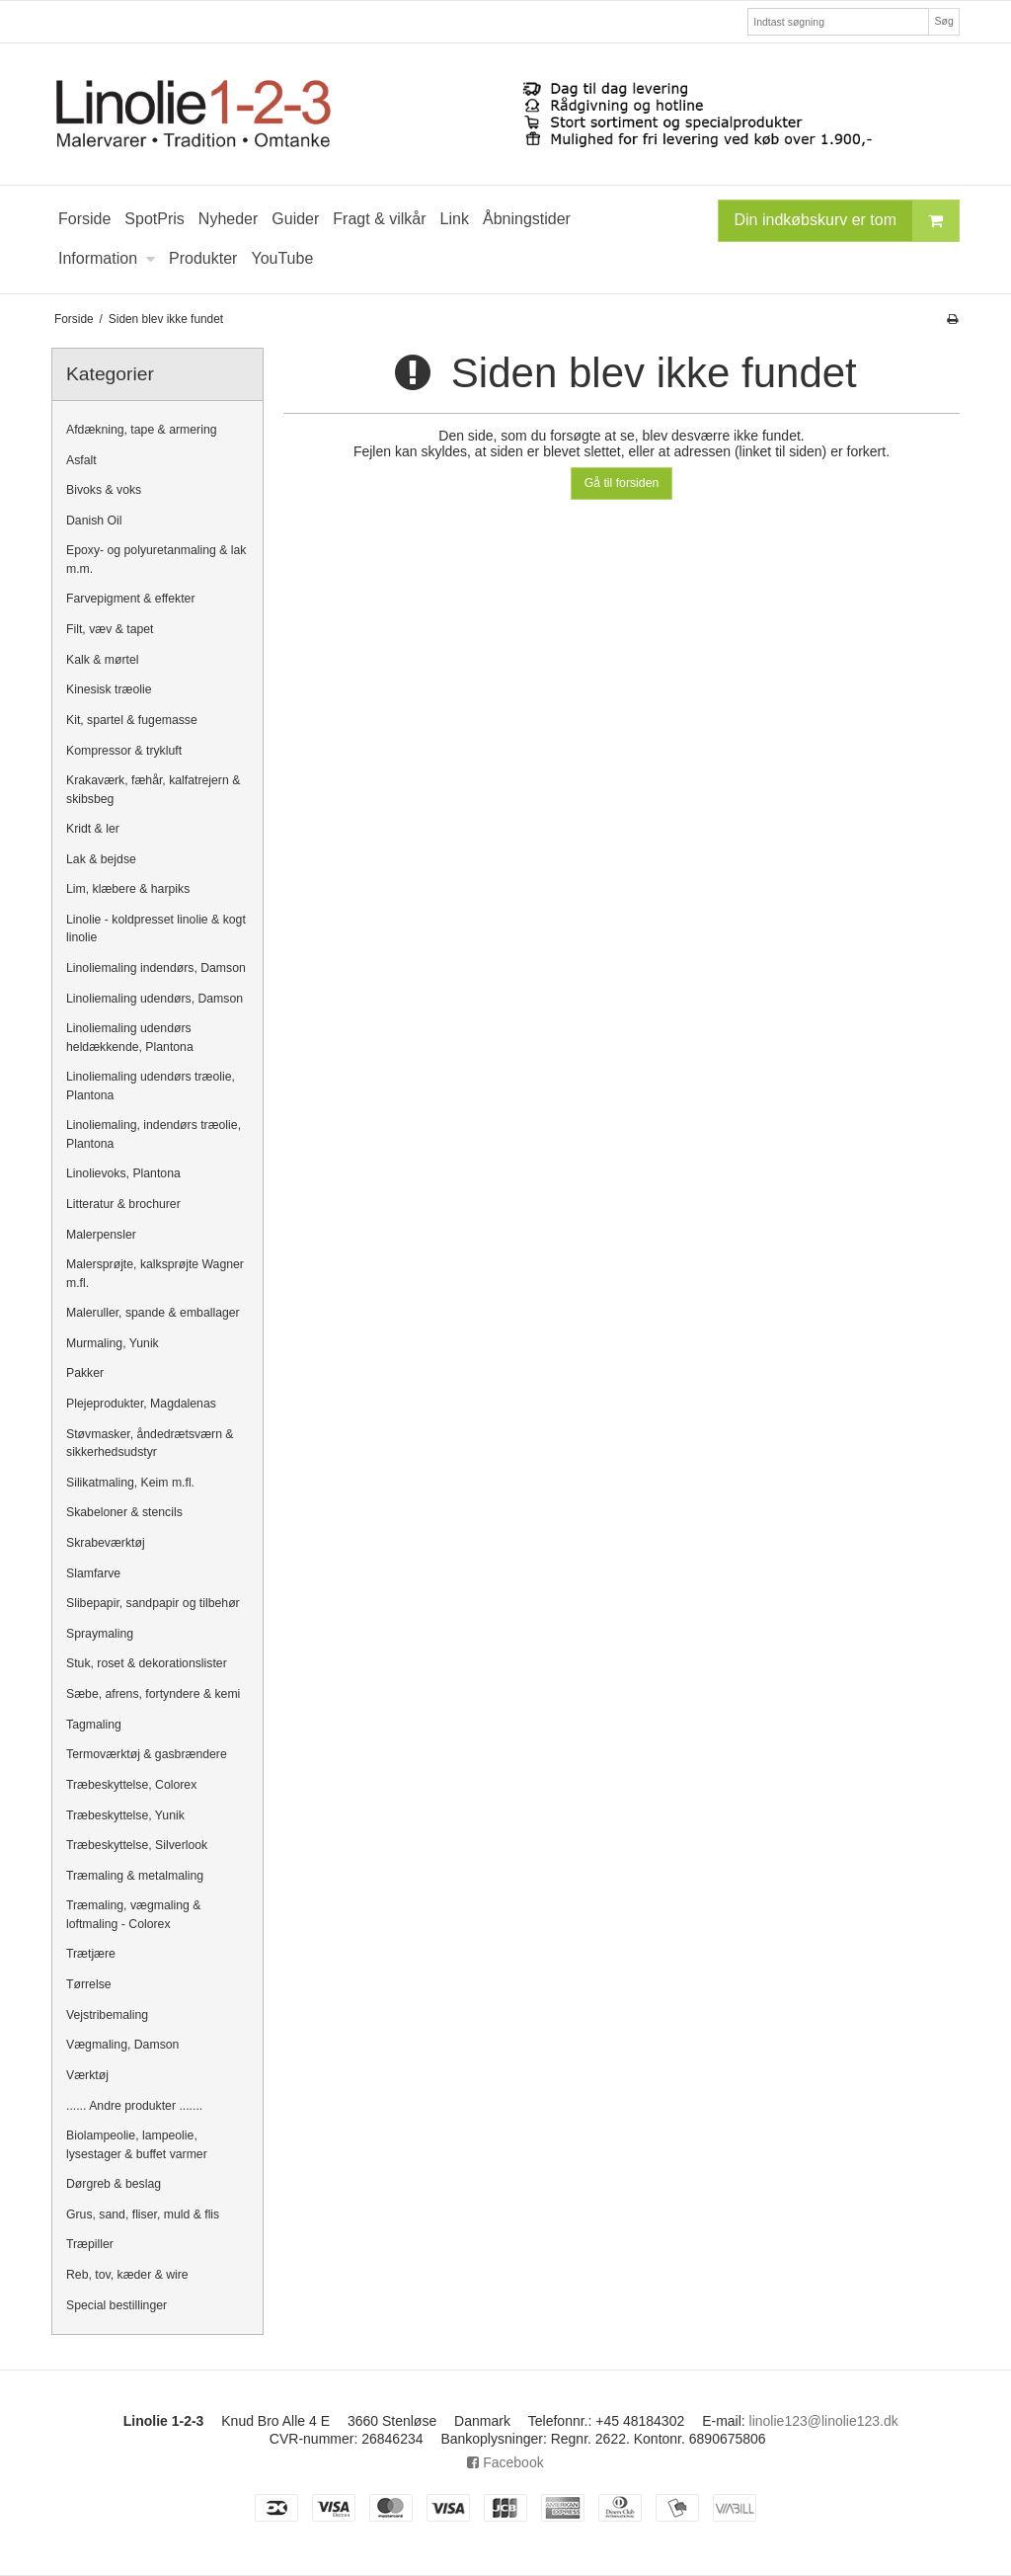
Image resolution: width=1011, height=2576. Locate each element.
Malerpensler (101, 1235)
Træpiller (90, 2244)
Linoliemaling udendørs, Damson (154, 999)
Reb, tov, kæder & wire (127, 2275)
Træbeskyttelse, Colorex (131, 1785)
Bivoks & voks (103, 490)
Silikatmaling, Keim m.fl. (130, 1482)
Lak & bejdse (101, 859)
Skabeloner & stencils (124, 1512)
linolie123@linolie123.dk (823, 2421)
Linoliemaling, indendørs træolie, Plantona (153, 1134)
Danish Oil (94, 520)
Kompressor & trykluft (124, 751)
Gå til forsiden (622, 483)
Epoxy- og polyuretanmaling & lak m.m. (156, 559)
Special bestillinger (116, 2305)
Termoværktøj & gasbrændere (146, 1754)
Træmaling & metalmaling (134, 1876)
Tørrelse (89, 1984)
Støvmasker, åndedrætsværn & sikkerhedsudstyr (150, 1443)
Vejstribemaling (107, 2015)
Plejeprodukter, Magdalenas (141, 1403)
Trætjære (91, 1954)
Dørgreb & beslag (113, 2184)
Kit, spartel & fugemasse (131, 720)
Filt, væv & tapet (110, 629)
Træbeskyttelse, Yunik (125, 1815)
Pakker (85, 1373)
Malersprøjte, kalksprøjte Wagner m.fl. (155, 1273)
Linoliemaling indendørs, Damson (156, 968)
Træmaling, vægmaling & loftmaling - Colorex (133, 1914)
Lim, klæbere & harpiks (128, 889)
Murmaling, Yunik (112, 1343)
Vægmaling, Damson (122, 2045)
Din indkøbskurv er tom (847, 221)
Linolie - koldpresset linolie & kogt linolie (156, 928)
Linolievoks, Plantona (123, 1173)
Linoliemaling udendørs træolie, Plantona (150, 1085)
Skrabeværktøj (105, 1543)
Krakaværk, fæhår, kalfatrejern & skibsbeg (153, 789)
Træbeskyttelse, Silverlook (136, 1845)
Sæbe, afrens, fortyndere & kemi (153, 1694)
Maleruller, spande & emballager (153, 1313)
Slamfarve (93, 1573)
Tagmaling (93, 1724)
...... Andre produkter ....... (134, 2106)
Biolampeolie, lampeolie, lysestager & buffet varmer (136, 2144)
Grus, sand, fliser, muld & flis (142, 2214)
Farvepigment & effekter (130, 598)
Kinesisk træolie (108, 689)
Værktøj (87, 2075)
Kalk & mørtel (102, 660)
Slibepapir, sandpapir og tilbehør (153, 1603)
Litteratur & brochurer (123, 1204)
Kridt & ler (92, 829)
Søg (943, 21)
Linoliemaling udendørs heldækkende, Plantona (130, 1037)
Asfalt (81, 460)
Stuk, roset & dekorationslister (146, 1663)
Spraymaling (99, 1634)
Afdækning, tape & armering (141, 430)
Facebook (505, 2462)
